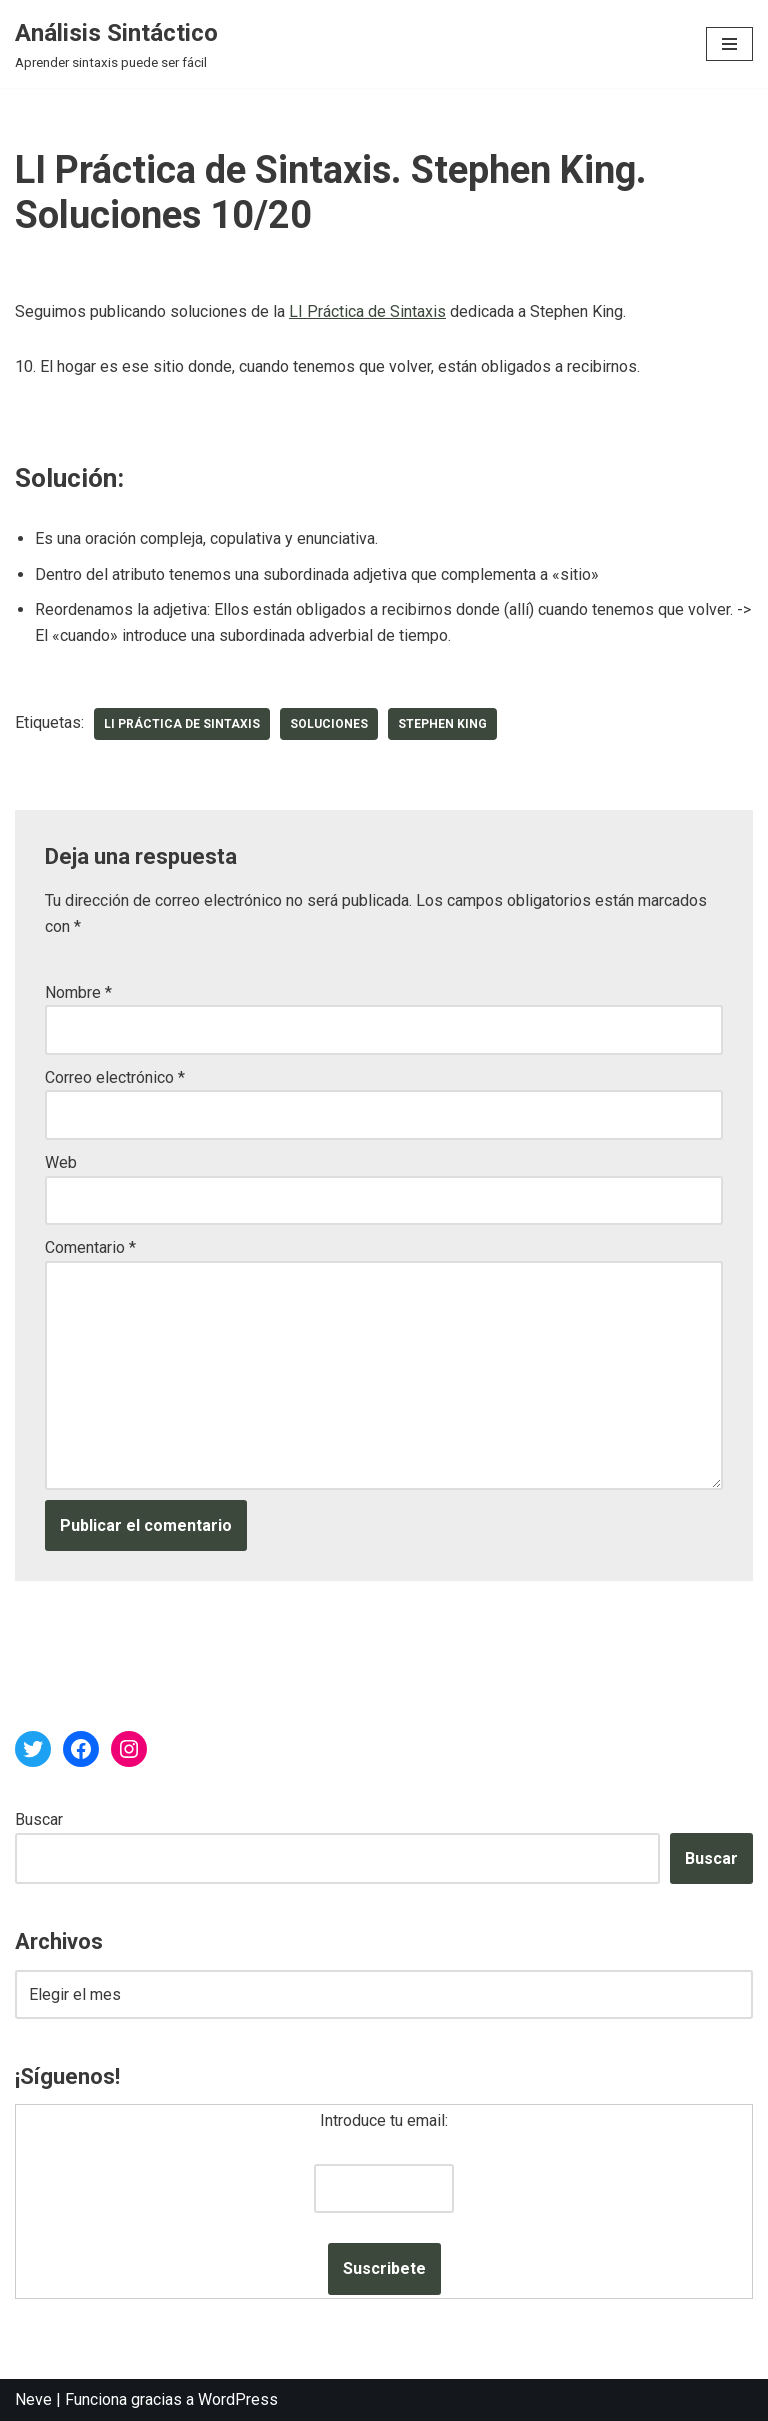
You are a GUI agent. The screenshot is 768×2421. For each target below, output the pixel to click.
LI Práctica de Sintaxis (367, 311)
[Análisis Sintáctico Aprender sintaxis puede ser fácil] (116, 44)
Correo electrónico (115, 1077)
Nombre (78, 992)
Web (61, 1162)
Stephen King (442, 724)
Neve (33, 2399)
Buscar (39, 1819)
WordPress (238, 2399)
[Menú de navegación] (729, 44)
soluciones (329, 724)
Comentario (90, 1247)
